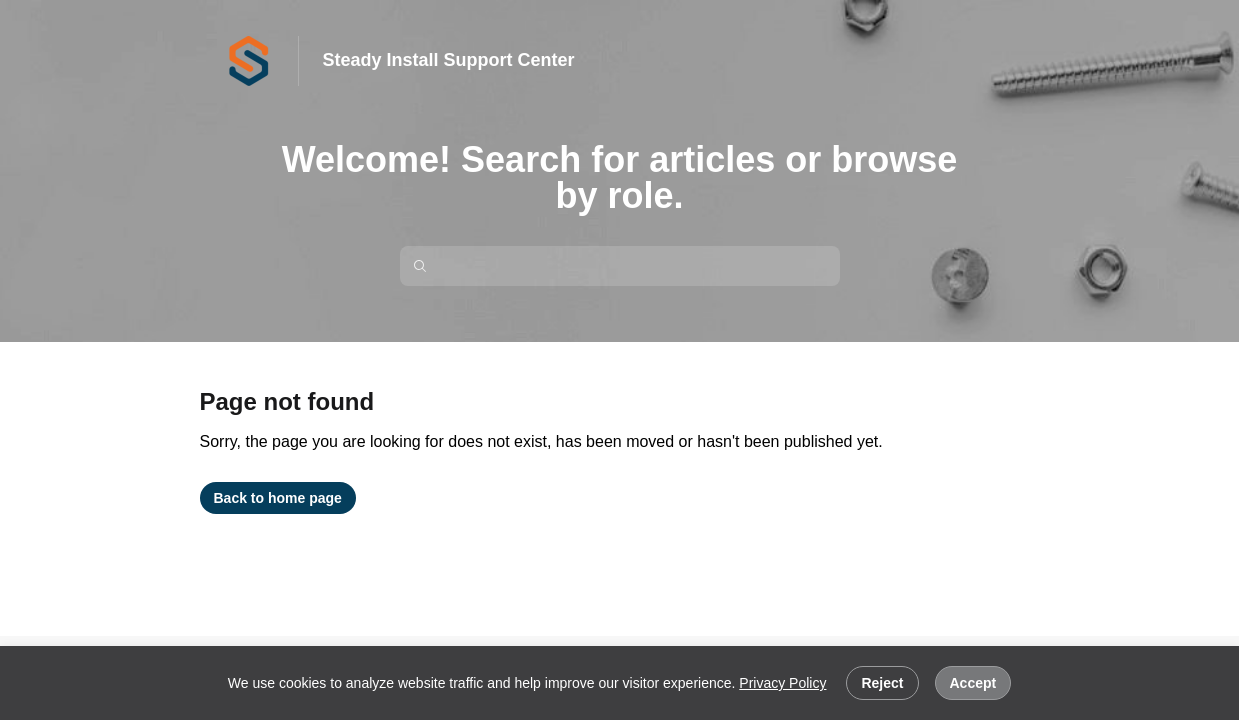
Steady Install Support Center (449, 60)
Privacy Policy (782, 683)
